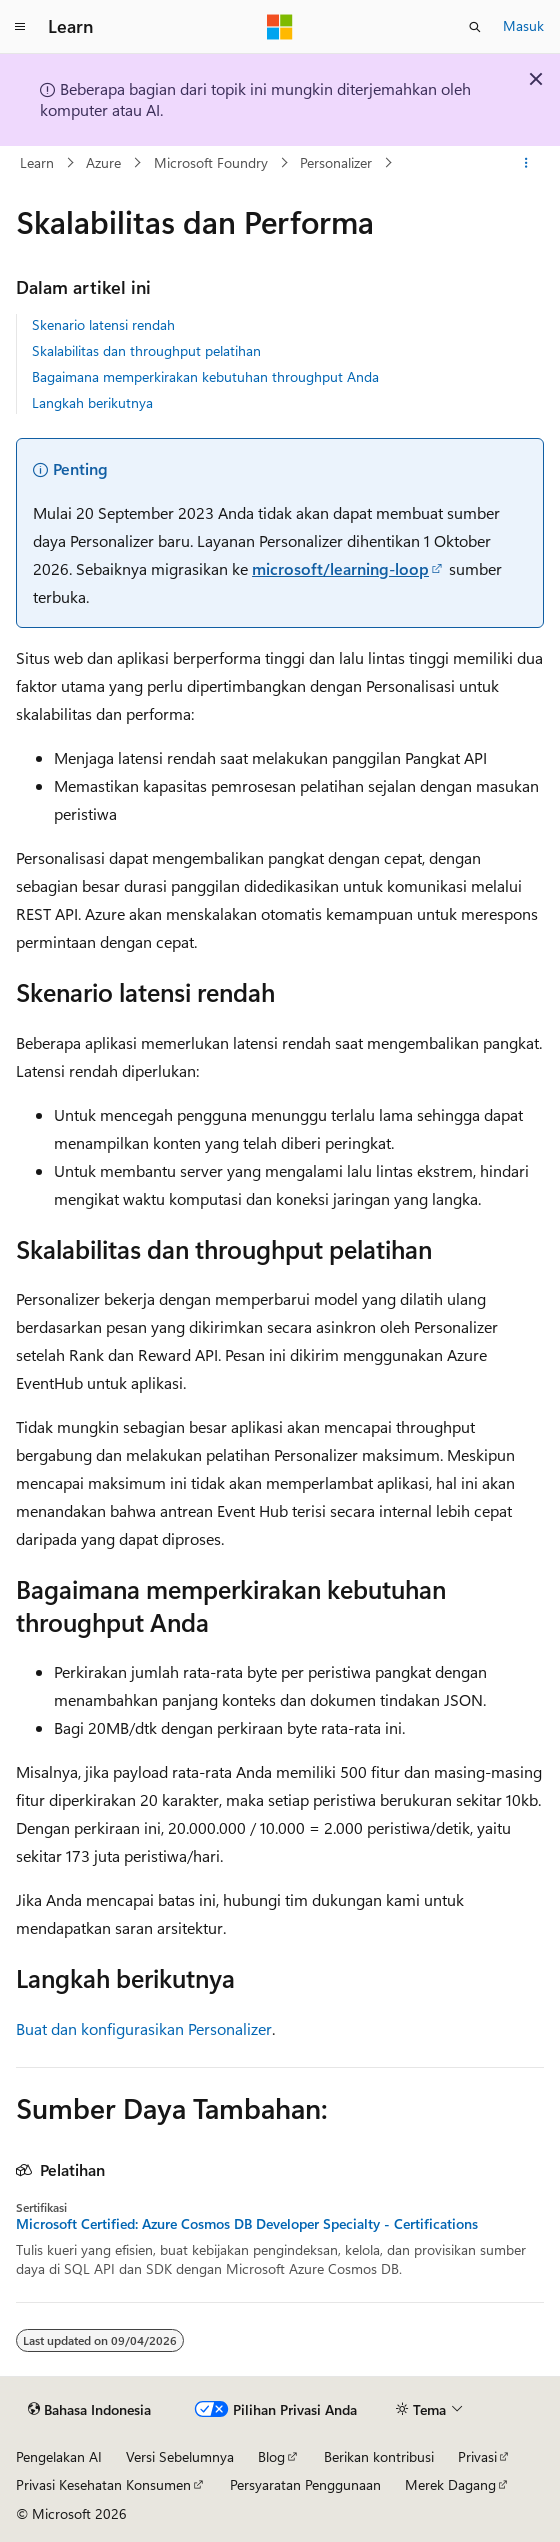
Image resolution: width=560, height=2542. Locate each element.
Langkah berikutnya (92, 402)
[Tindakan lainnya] (526, 163)
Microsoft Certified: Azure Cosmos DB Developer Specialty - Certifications (247, 2224)
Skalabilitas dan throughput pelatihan (146, 350)
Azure (103, 162)
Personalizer (336, 162)
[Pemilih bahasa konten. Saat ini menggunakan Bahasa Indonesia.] (89, 2409)
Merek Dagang (450, 2484)
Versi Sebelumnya (180, 2456)
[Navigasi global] (20, 27)
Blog (271, 2456)
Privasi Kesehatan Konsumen (103, 2484)
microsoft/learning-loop (340, 568)
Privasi (477, 2456)
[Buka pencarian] (475, 27)
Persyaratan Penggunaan (305, 2484)
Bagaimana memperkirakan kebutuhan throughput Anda (205, 376)
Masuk (523, 25)
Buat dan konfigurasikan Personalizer (144, 2028)
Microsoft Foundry (211, 162)
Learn (37, 162)
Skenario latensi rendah (103, 324)
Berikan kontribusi (379, 2456)
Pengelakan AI (59, 2456)
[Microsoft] (280, 27)
